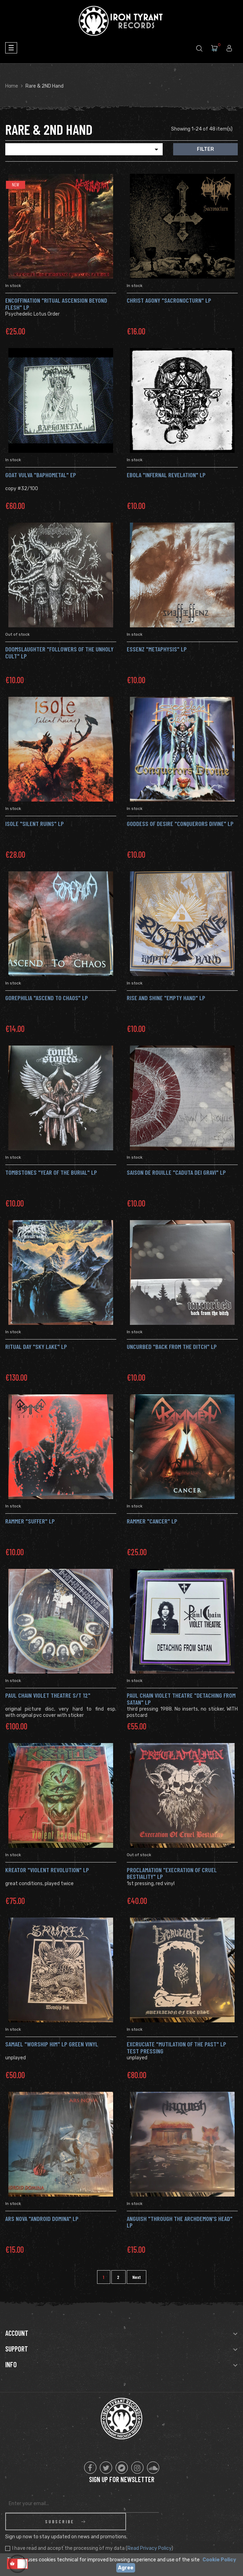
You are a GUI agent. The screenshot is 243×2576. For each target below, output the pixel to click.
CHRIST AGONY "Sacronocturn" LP (169, 300)
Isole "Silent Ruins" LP (34, 823)
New (15, 184)
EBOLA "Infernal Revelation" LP (166, 475)
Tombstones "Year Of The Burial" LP (51, 1172)
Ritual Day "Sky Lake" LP (36, 1346)
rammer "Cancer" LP (152, 1521)
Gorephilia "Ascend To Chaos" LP (46, 998)
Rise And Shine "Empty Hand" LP (166, 998)
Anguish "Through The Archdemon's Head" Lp (180, 2222)
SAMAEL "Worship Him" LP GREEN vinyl (51, 2044)
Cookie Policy (219, 2560)
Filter (205, 149)
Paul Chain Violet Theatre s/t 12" (47, 1695)
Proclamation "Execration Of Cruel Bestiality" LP (172, 1873)
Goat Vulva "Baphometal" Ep (40, 475)
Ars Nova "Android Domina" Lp (42, 2218)
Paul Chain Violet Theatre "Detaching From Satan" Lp (181, 1698)
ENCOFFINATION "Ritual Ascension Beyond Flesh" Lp (56, 303)
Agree (125, 2568)
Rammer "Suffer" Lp (30, 1521)
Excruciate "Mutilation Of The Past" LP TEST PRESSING (176, 2047)
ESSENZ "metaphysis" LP (157, 649)
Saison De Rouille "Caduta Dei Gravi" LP (176, 1172)
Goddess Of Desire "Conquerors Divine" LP (180, 823)
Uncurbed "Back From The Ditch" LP (172, 1346)
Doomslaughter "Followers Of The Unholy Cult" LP (59, 652)
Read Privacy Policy (149, 2531)
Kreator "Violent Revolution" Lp (47, 1870)
